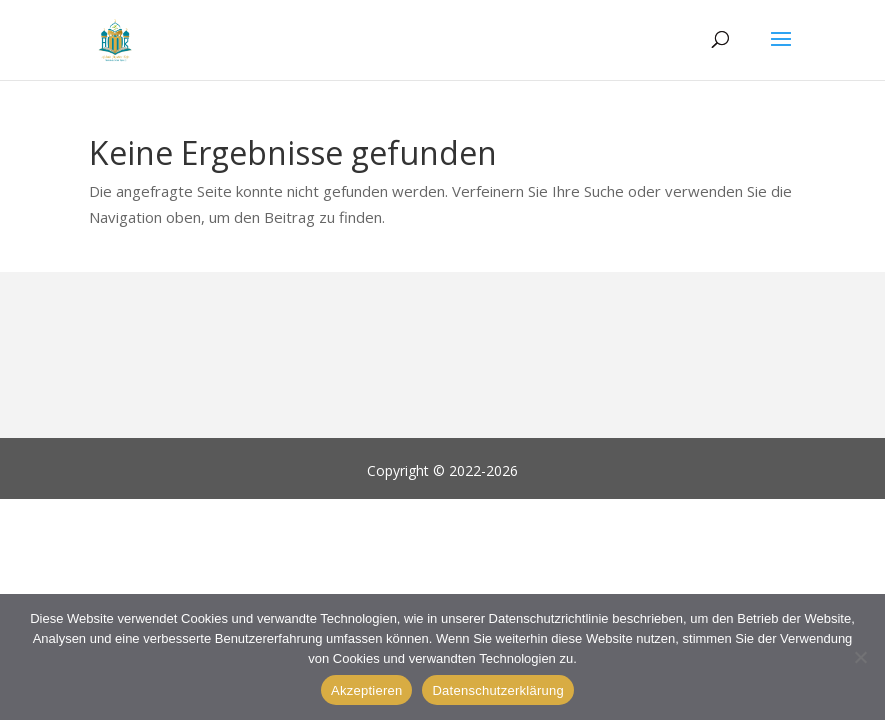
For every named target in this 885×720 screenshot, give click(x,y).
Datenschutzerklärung (497, 690)
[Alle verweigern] (860, 657)
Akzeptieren (366, 690)
